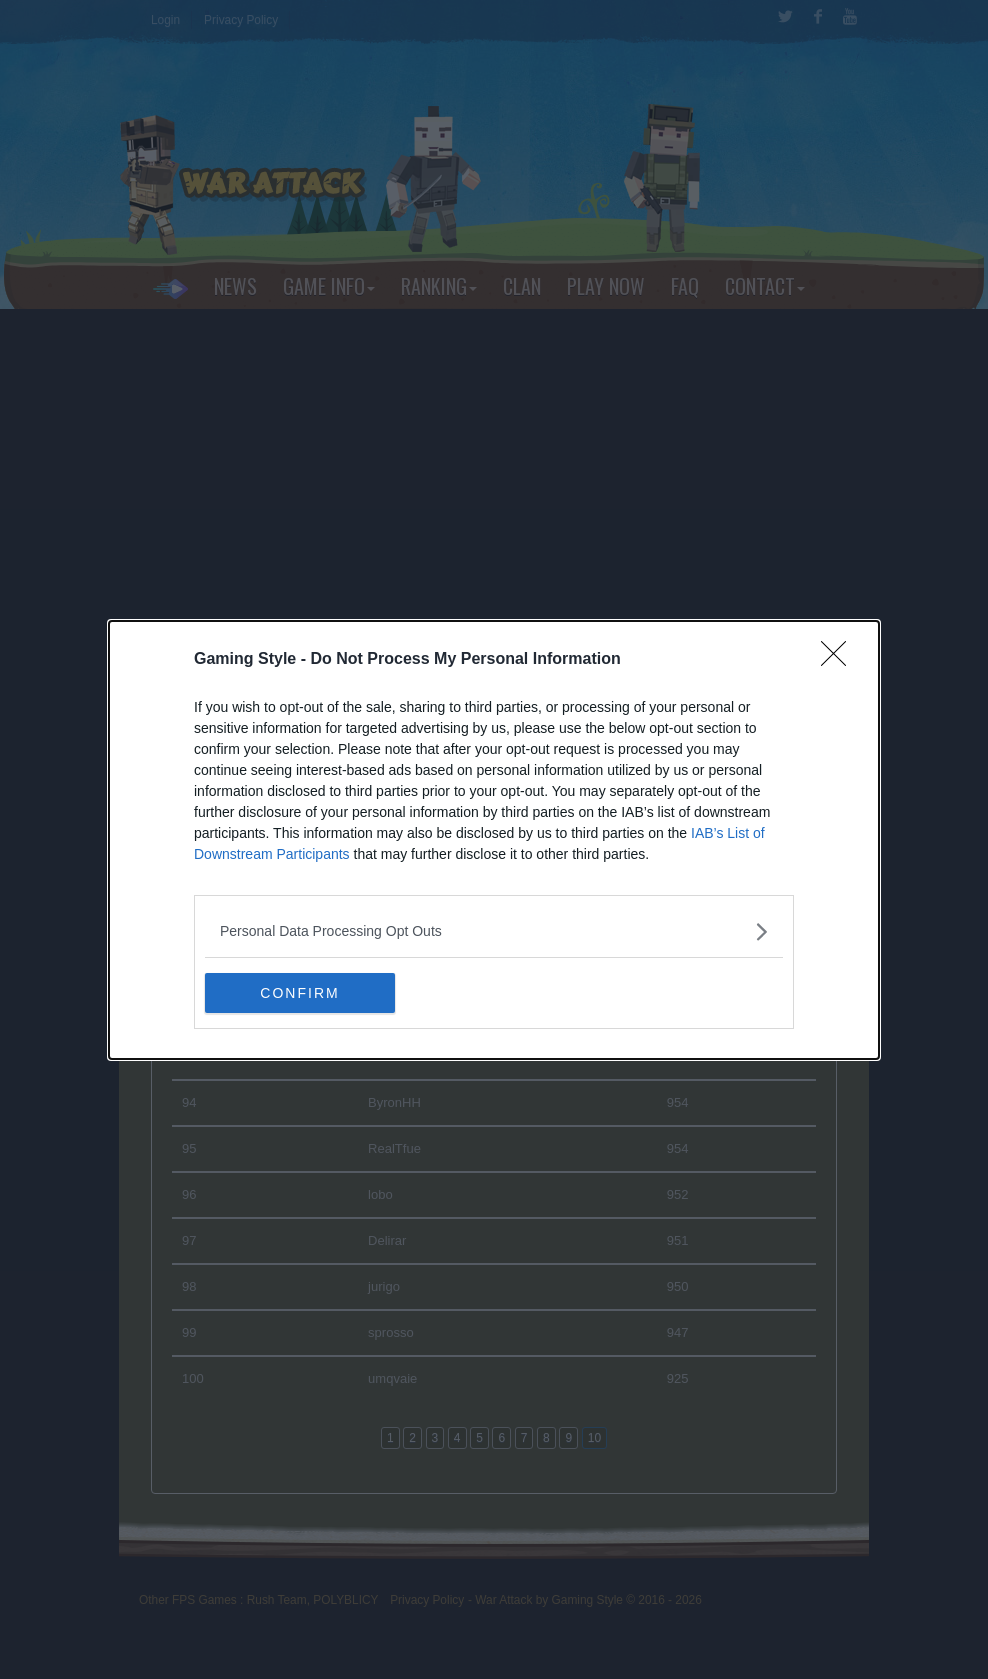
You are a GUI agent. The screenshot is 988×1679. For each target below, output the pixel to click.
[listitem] (494, 931)
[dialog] (494, 840)
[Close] (840, 660)
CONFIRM (299, 993)
